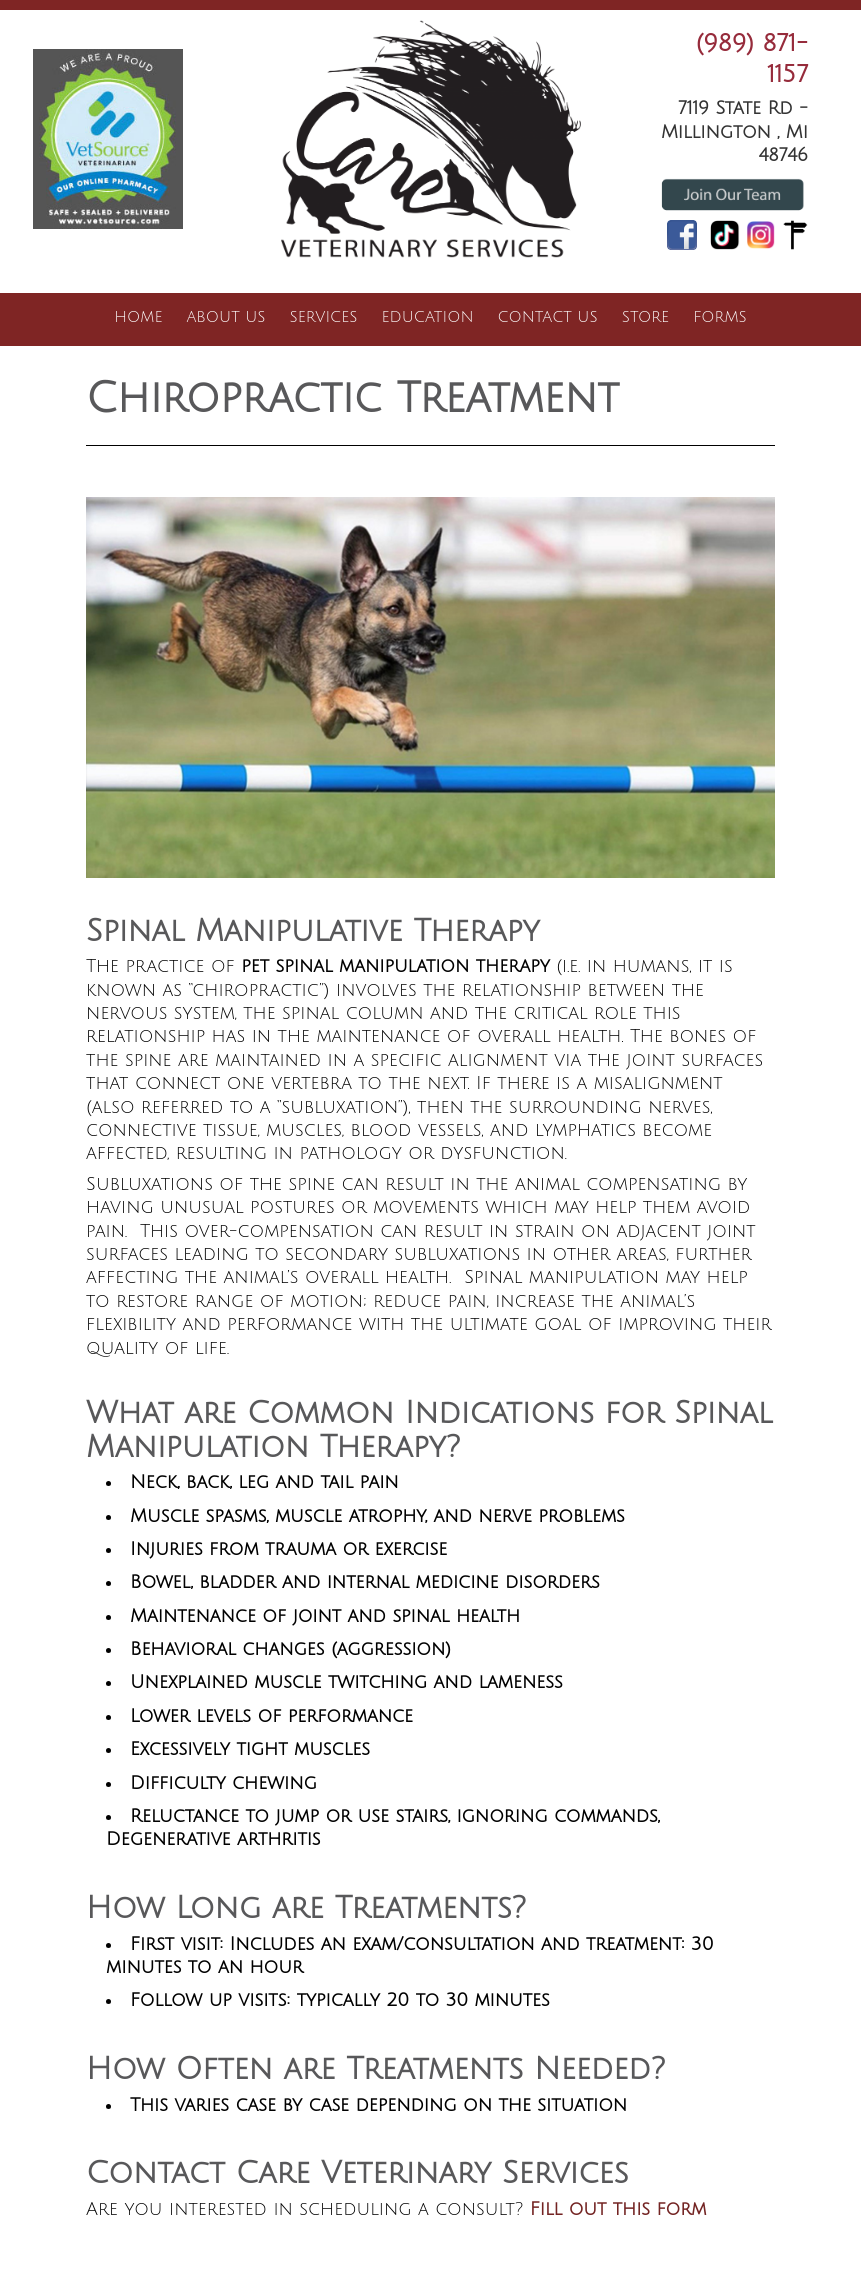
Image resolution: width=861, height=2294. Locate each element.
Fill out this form (618, 2209)
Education (428, 317)
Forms (720, 317)
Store (645, 317)
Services (324, 317)
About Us (225, 317)
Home (138, 317)
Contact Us (548, 317)
